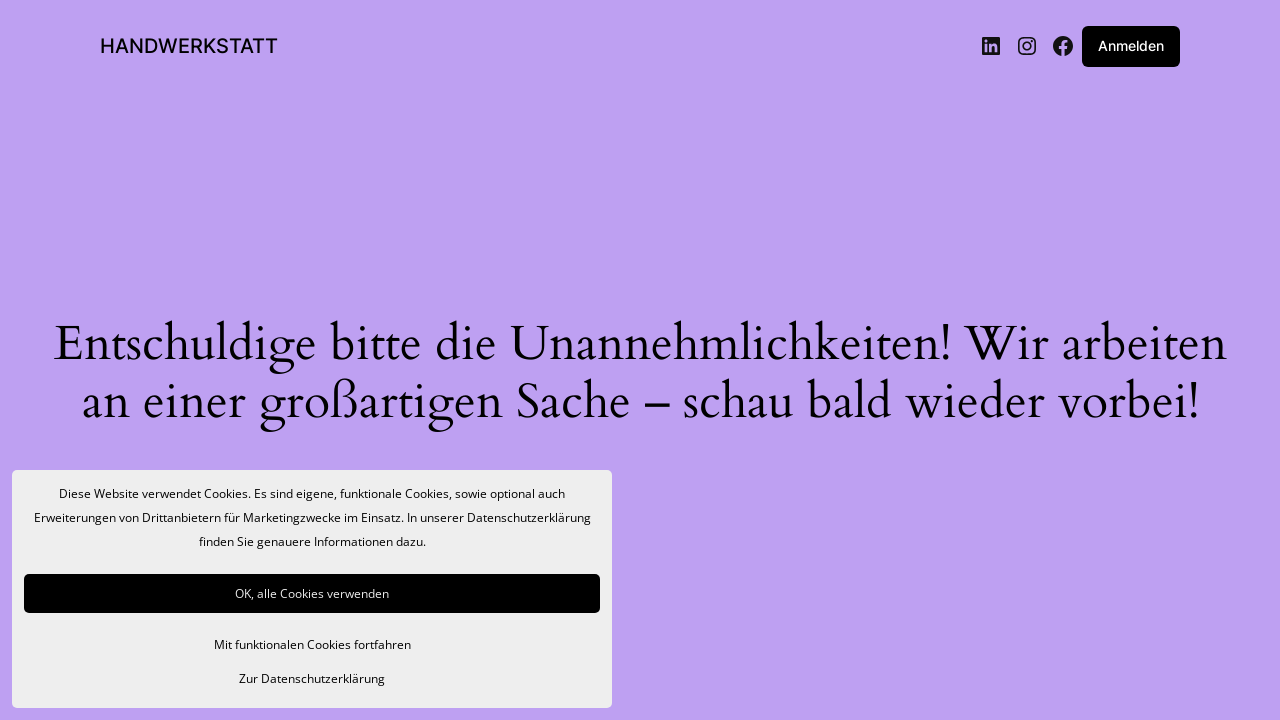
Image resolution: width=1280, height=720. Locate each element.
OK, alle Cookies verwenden (312, 593)
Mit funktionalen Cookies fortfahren (312, 644)
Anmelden (1131, 45)
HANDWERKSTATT (189, 46)
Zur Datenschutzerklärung (312, 678)
